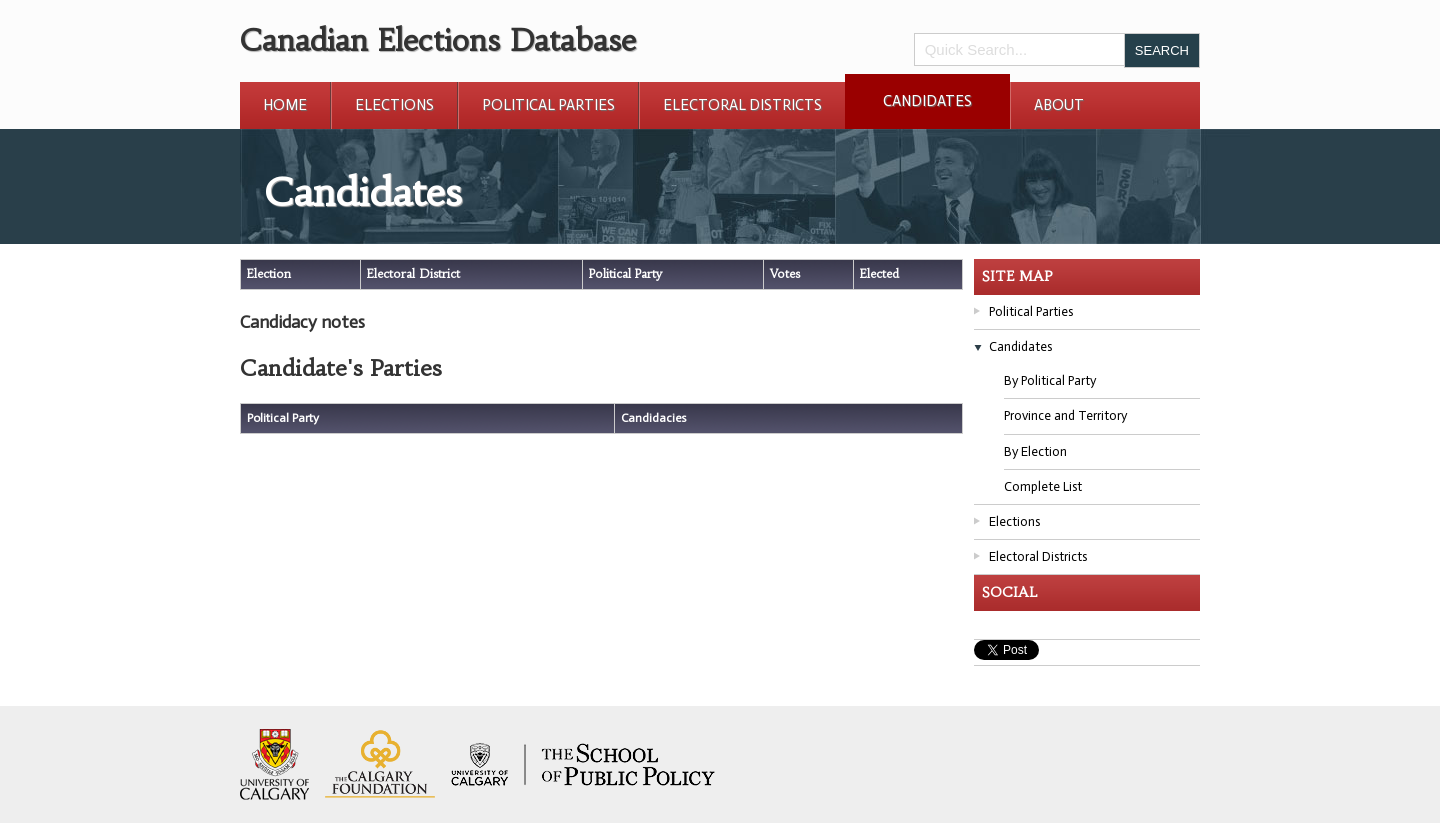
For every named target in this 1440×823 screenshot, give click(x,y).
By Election (1035, 451)
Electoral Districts (742, 105)
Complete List (1043, 486)
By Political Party (1050, 380)
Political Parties (548, 105)
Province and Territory (1065, 415)
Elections (394, 105)
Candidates (927, 101)
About (1059, 105)
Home (285, 105)
